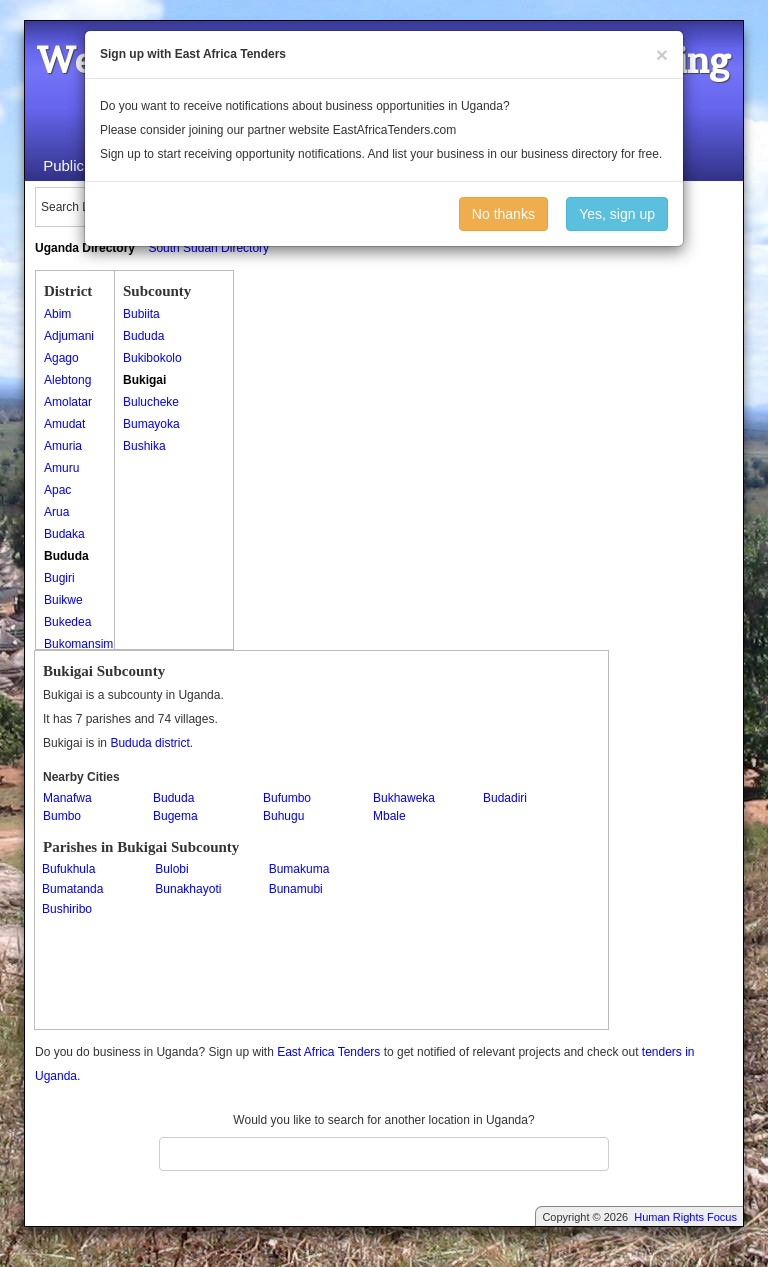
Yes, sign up (617, 214)
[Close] (662, 54)
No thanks (503, 214)
